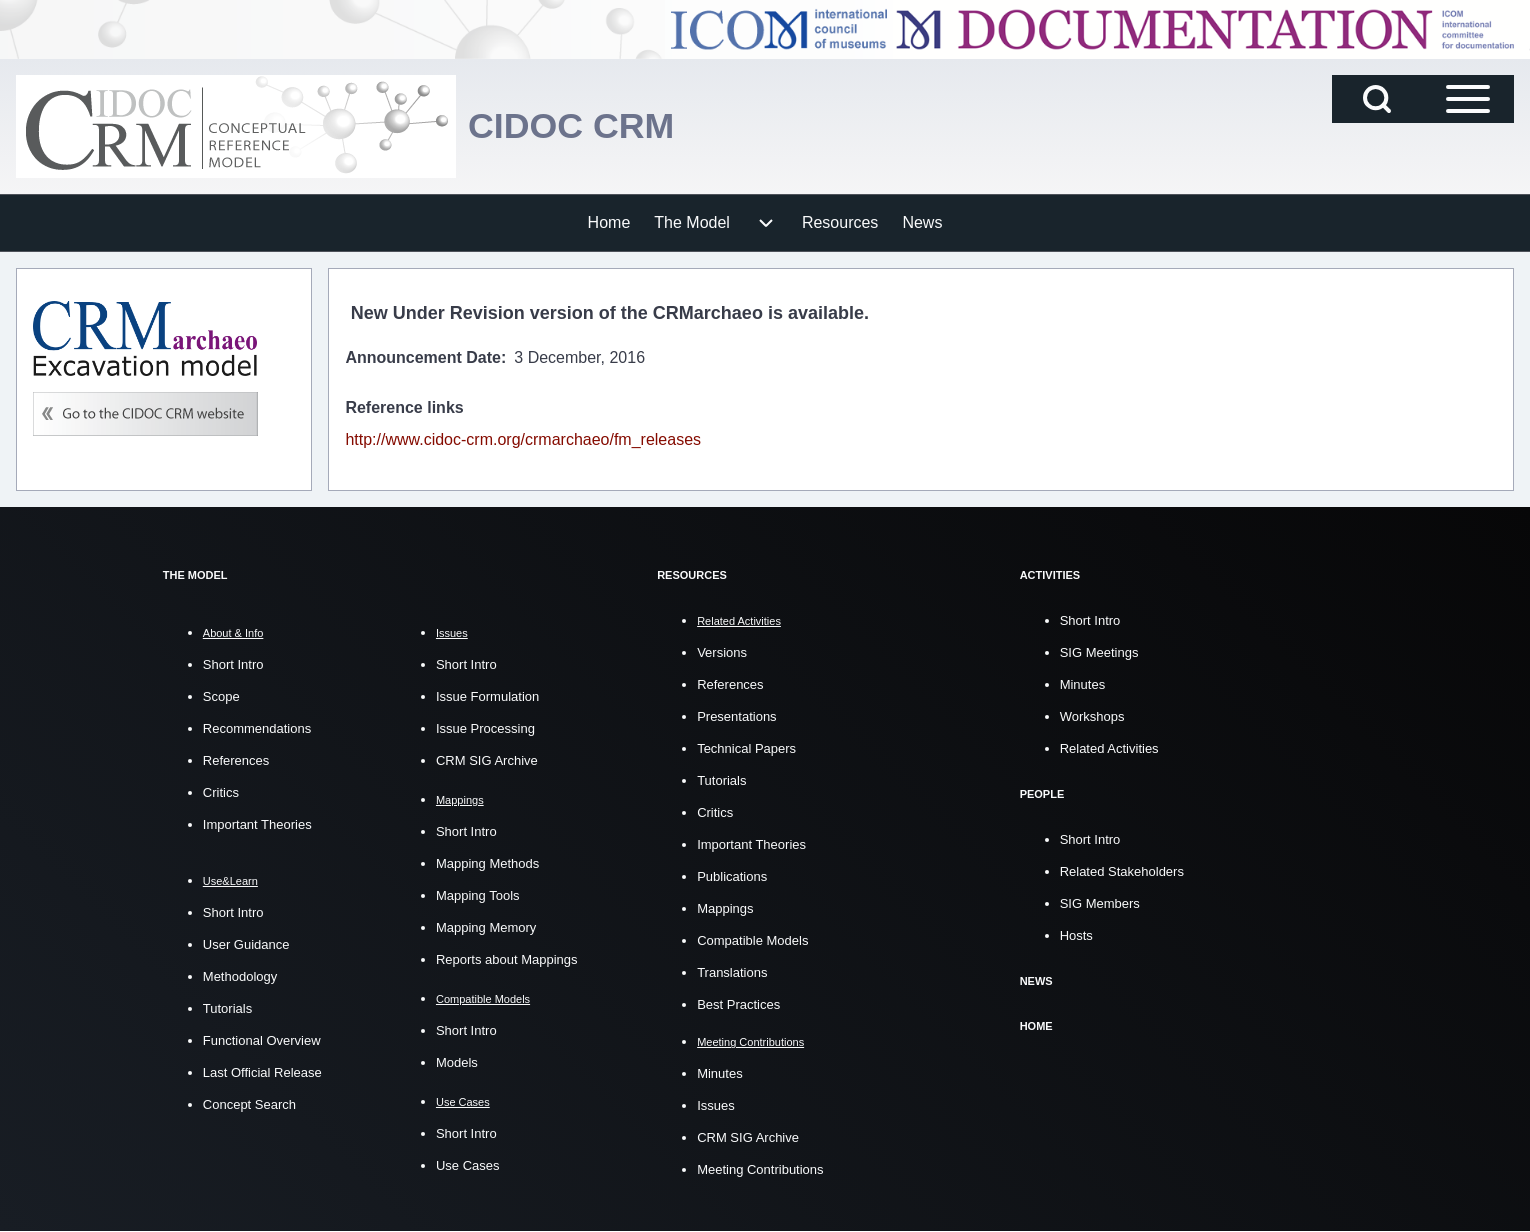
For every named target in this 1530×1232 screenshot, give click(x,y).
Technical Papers (746, 747)
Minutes (720, 1073)
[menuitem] (609, 223)
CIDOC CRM (572, 125)
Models (457, 1062)
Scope (221, 696)
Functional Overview (262, 1040)
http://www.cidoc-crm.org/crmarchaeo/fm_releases (523, 439)
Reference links (404, 407)
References (236, 760)
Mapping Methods (487, 863)
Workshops (1092, 715)
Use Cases (468, 1165)
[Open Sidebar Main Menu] (1468, 99)
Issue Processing (485, 728)
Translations (732, 971)
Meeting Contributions (760, 1169)
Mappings (725, 907)
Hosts (1076, 933)
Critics (221, 792)
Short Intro (233, 664)
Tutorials (227, 1008)
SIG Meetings (1099, 651)
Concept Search (249, 1104)
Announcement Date (423, 357)
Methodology (240, 976)
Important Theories (257, 824)
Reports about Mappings (507, 959)
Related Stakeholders (1122, 869)
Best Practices (738, 1003)
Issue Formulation (487, 696)
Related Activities (1109, 747)
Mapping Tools (478, 895)
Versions (722, 651)
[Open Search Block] (1377, 99)
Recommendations (257, 728)
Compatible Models (752, 939)
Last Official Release (262, 1072)
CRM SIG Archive (487, 760)
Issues (716, 1105)
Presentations (737, 715)
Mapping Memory (486, 927)
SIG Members (1100, 901)
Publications (732, 875)
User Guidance (246, 944)
